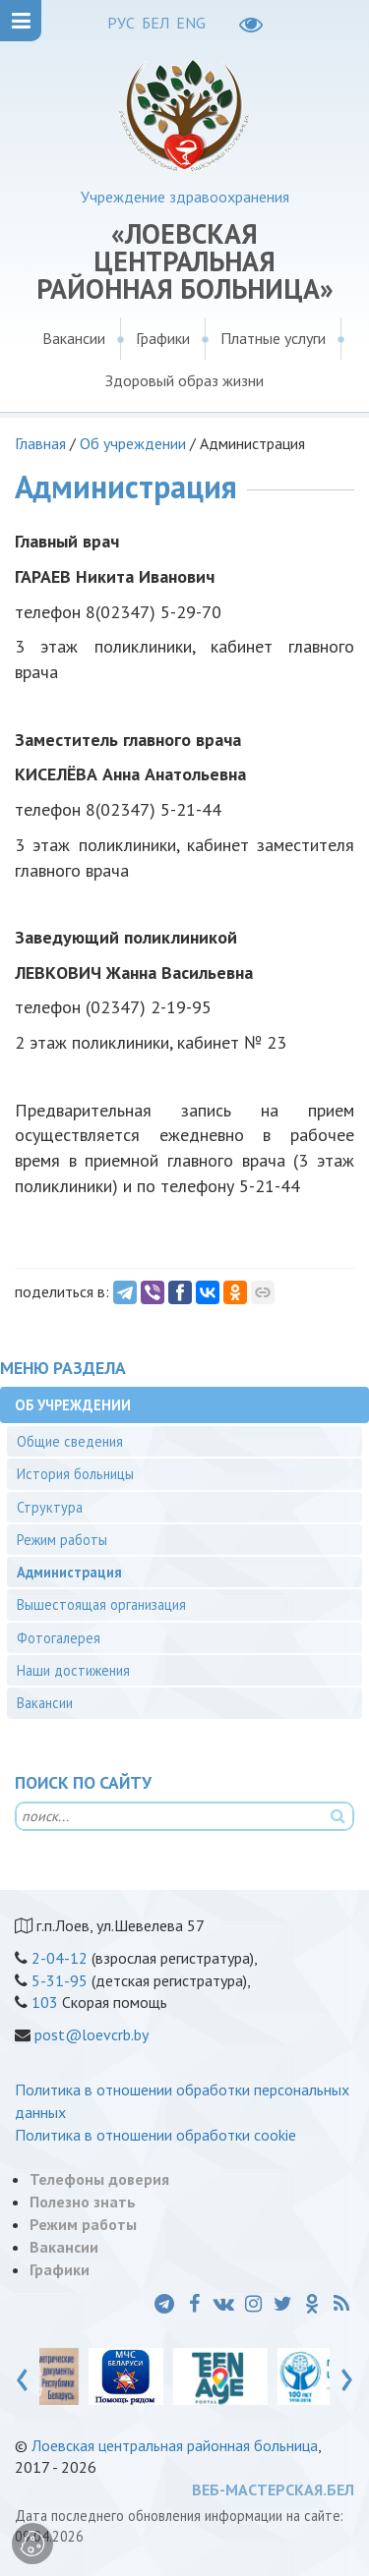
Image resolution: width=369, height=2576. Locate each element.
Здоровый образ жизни (184, 380)
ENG (191, 22)
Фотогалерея (58, 1638)
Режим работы (62, 1539)
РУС (121, 22)
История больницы (75, 1473)
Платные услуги (273, 338)
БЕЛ (155, 22)
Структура (50, 1507)
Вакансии (73, 338)
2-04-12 (59, 1958)
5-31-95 (59, 1980)
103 (44, 2002)
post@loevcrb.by (91, 2034)
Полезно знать (83, 2201)
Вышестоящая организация (101, 1604)
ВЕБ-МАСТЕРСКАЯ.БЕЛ (273, 2489)
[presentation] (22, 2375)
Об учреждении (133, 443)
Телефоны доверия (99, 2179)
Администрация (69, 1572)
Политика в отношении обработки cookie (155, 2135)
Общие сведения (70, 1441)
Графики (163, 338)
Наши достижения (73, 1670)
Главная (40, 443)
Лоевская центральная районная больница (174, 2445)
